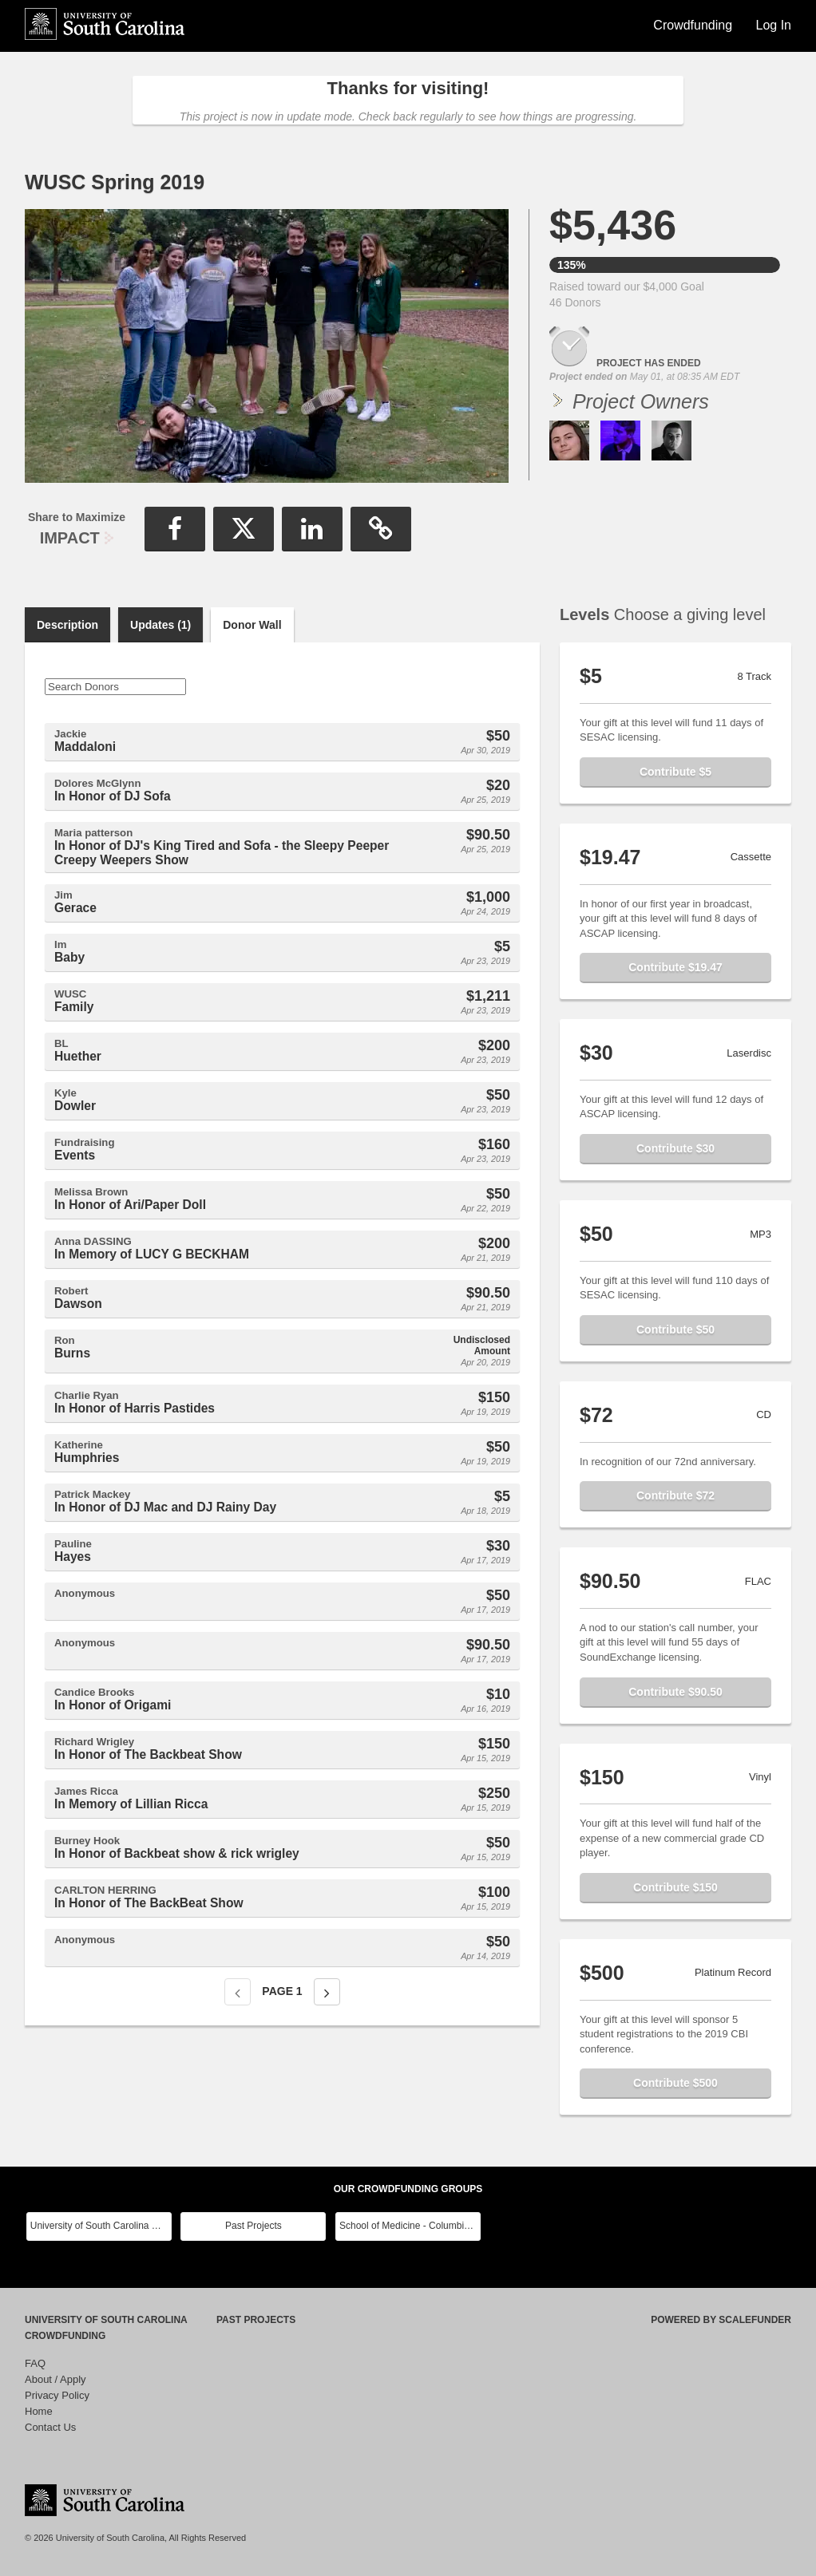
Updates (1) (160, 624)
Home (39, 2411)
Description (67, 624)
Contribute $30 (675, 1148)
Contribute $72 (675, 1495)
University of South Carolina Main (101, 2225)
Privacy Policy (57, 2395)
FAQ (35, 2363)
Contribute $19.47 (675, 967)
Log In (773, 25)
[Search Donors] (115, 686)
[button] (175, 529)
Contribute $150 (675, 1887)
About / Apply (55, 2379)
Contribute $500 (675, 2082)
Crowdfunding (694, 25)
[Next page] (327, 1991)
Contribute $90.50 (675, 1691)
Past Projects (253, 2225)
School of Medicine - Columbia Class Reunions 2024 (410, 2225)
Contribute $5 (675, 771)
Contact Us (50, 2427)
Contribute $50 (675, 1329)
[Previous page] (237, 1991)
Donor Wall (252, 624)
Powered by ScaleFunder (721, 2319)
